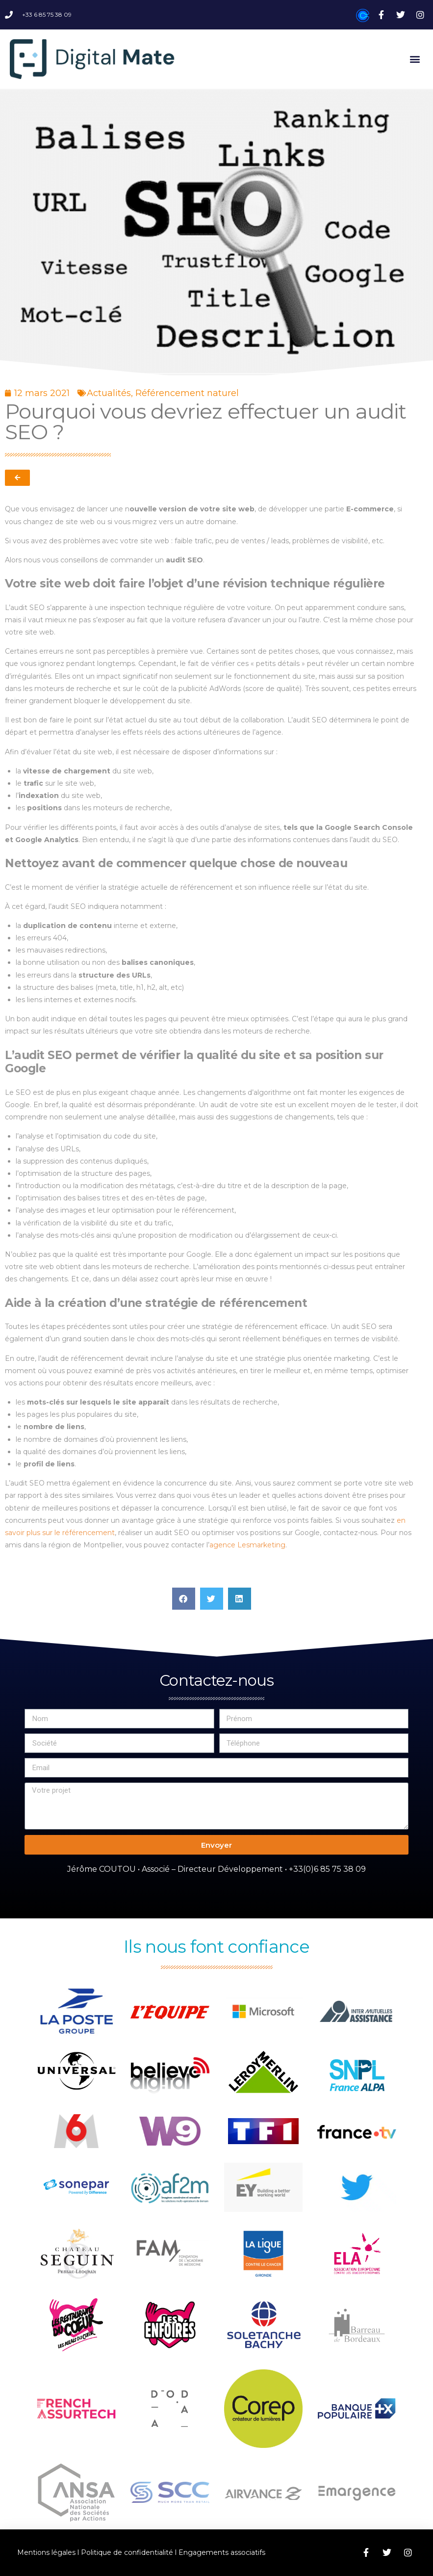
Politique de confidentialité (127, 2552)
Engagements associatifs (221, 2552)
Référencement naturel (187, 393)
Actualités (109, 393)
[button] (415, 59)
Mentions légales (46, 2552)
